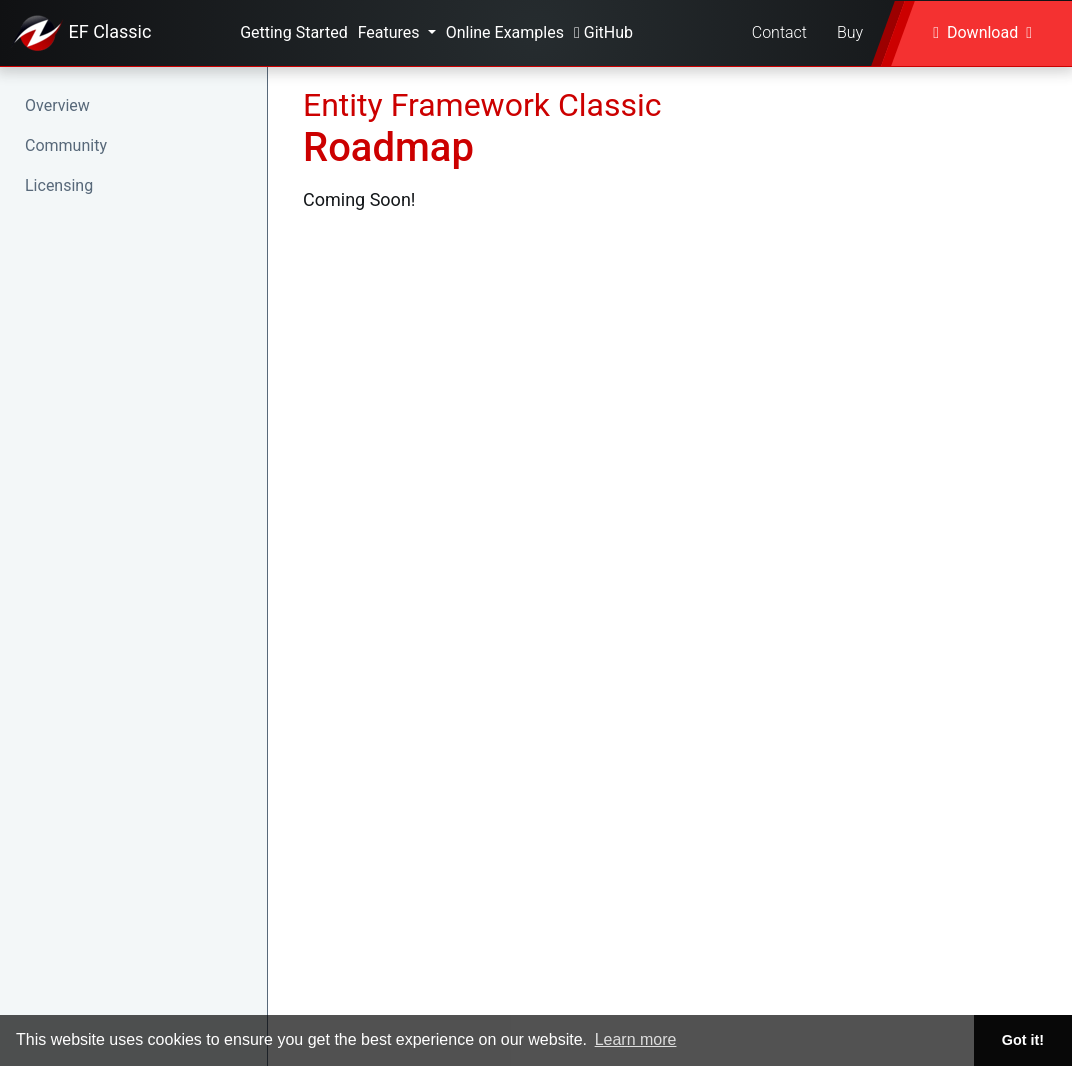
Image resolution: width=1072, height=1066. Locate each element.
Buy (850, 32)
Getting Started (294, 32)
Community (66, 145)
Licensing (59, 185)
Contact (779, 32)
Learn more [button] (636, 1039)
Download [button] (982, 32)
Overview (57, 105)
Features (391, 32)
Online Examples (505, 32)
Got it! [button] (1023, 1040)
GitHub (603, 32)
